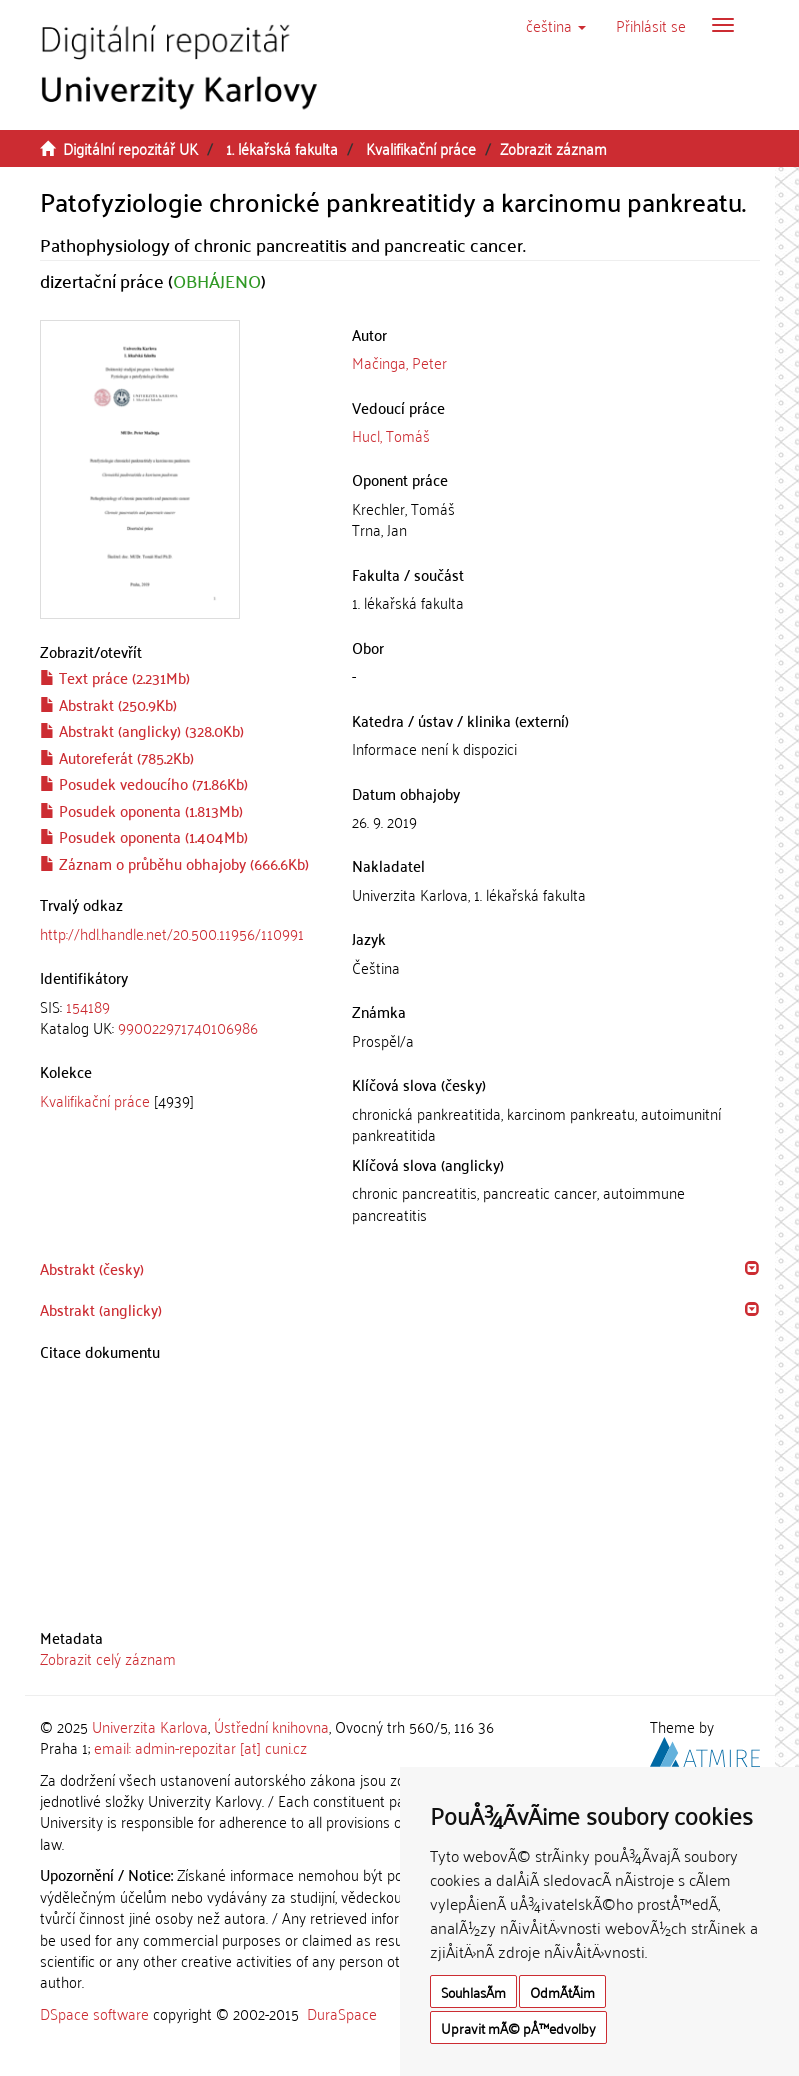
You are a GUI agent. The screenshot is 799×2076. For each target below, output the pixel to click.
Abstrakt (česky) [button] (92, 1268)
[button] (556, 25)
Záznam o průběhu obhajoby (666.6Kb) (174, 863)
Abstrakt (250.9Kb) (108, 704)
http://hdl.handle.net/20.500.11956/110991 (172, 933)
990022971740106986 (188, 1027)
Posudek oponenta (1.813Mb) (141, 810)
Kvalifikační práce (421, 148)
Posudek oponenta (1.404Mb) (144, 836)
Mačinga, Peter (399, 362)
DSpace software (94, 2013)
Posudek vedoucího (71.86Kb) (144, 783)
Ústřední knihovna (271, 1726)
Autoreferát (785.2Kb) (117, 757)
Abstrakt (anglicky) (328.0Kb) (142, 730)
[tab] (181, 1017)
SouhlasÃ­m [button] (473, 1991)
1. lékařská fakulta (282, 148)
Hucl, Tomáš (391, 435)
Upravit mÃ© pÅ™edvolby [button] (518, 2027)
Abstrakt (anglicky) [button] (101, 1309)
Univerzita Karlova (150, 1726)
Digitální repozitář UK (130, 148)
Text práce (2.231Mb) (115, 677)
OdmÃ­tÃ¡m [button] (562, 1991)
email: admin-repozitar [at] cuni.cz (200, 1747)
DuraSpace (342, 2013)
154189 (88, 1006)
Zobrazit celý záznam (108, 1658)
